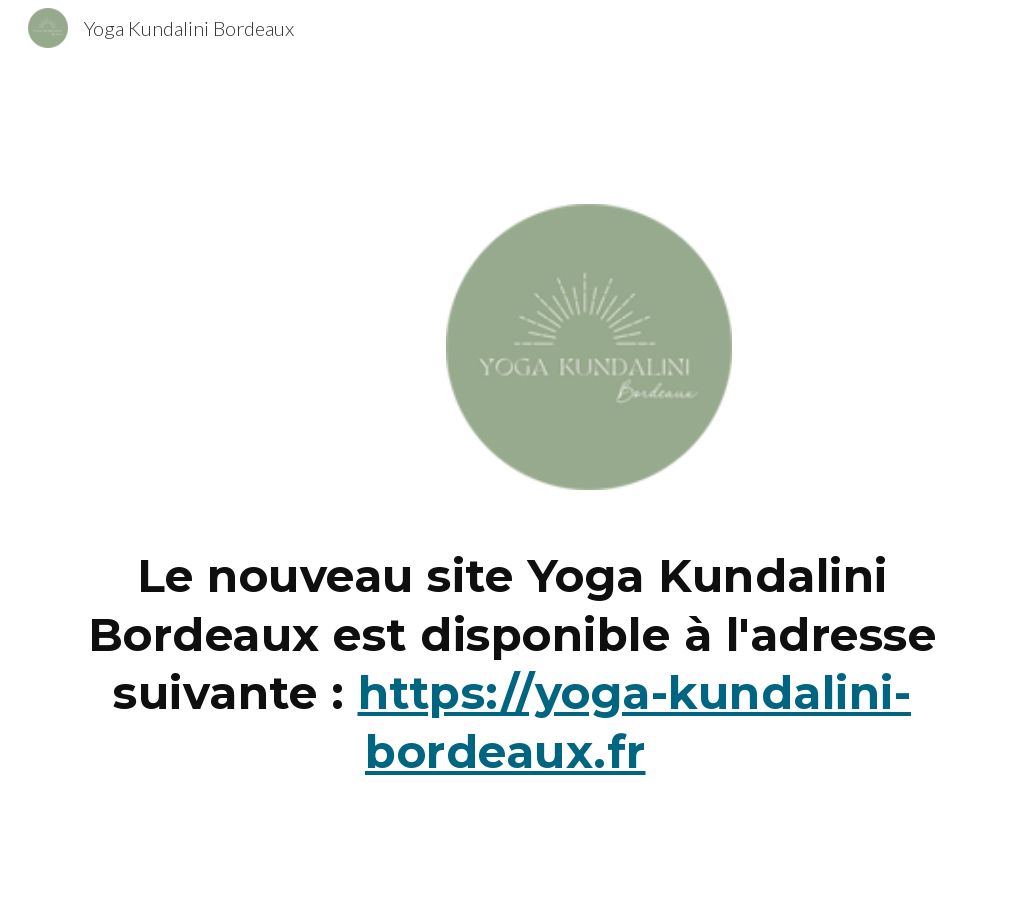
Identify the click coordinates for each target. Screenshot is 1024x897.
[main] (512, 672)
